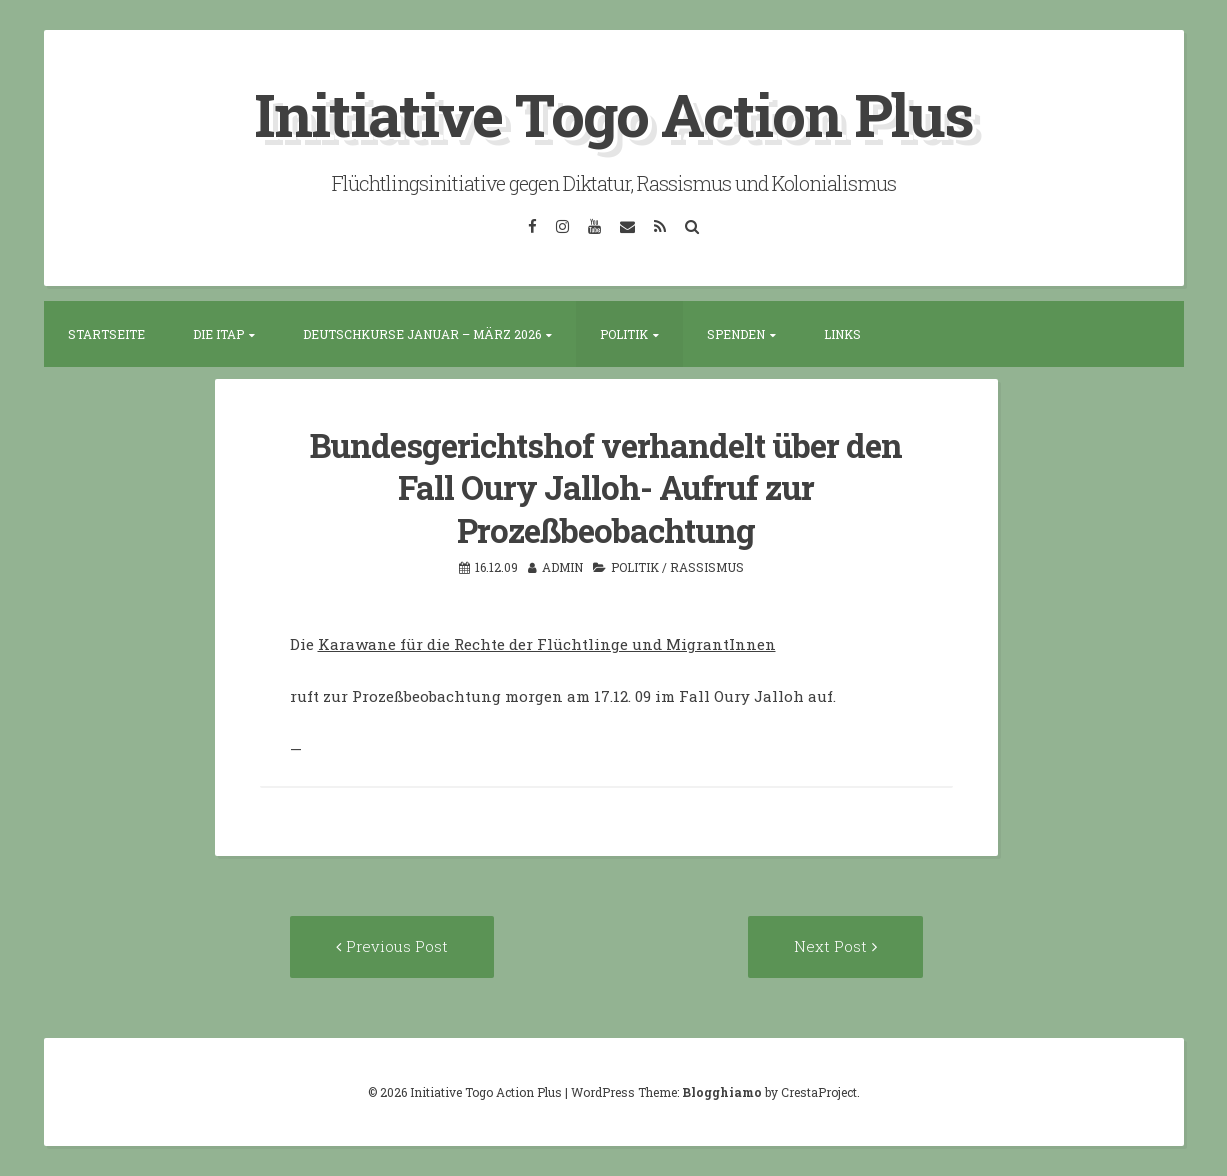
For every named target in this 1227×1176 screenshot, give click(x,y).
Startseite (106, 334)
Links (842, 334)
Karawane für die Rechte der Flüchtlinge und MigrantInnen (547, 644)
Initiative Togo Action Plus (613, 113)
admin (562, 567)
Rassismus (707, 567)
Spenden (736, 334)
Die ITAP (218, 334)
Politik (624, 334)
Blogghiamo (722, 1092)
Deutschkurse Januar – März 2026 (422, 334)
